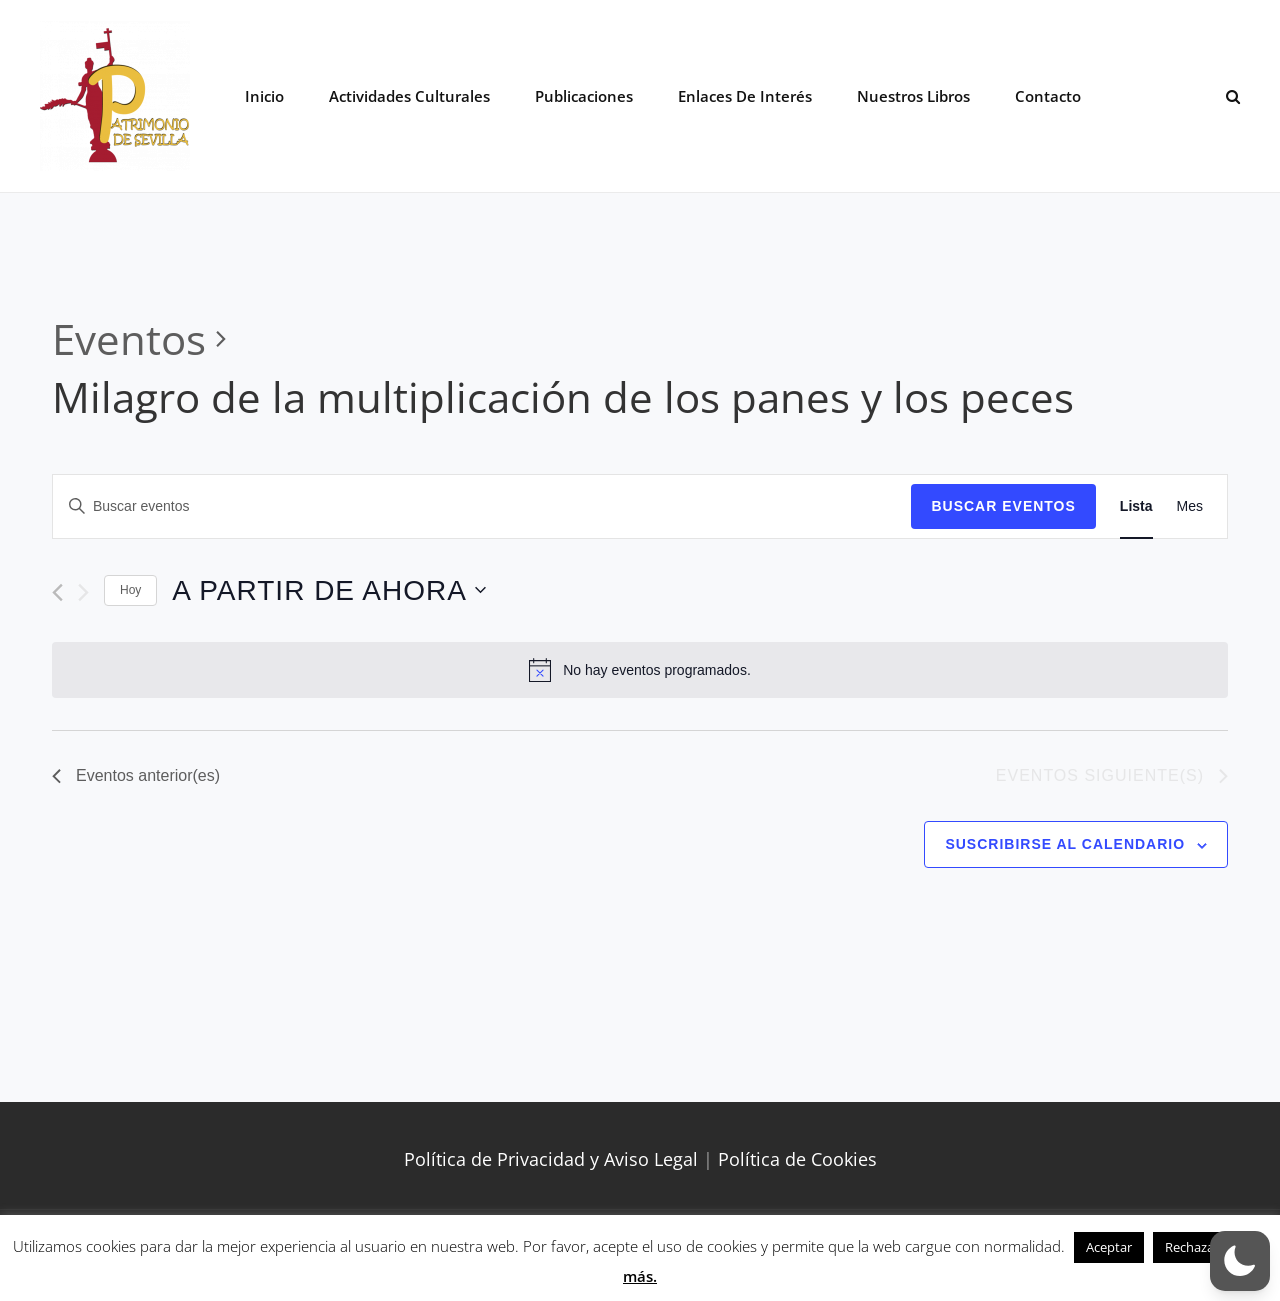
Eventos (129, 338)
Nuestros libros (913, 96)
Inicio (264, 96)
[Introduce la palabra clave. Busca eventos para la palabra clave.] (482, 506)
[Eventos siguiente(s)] (83, 592)
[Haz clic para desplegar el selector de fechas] (328, 591)
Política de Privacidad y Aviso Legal (551, 1159)
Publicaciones (584, 96)
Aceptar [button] (1109, 1247)
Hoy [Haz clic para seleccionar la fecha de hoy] (130, 590)
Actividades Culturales (409, 96)
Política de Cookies (797, 1159)
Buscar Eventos (1003, 506)
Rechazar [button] (1192, 1247)
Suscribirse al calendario (1065, 844)
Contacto (1048, 96)
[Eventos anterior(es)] (57, 592)
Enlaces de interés (745, 96)
